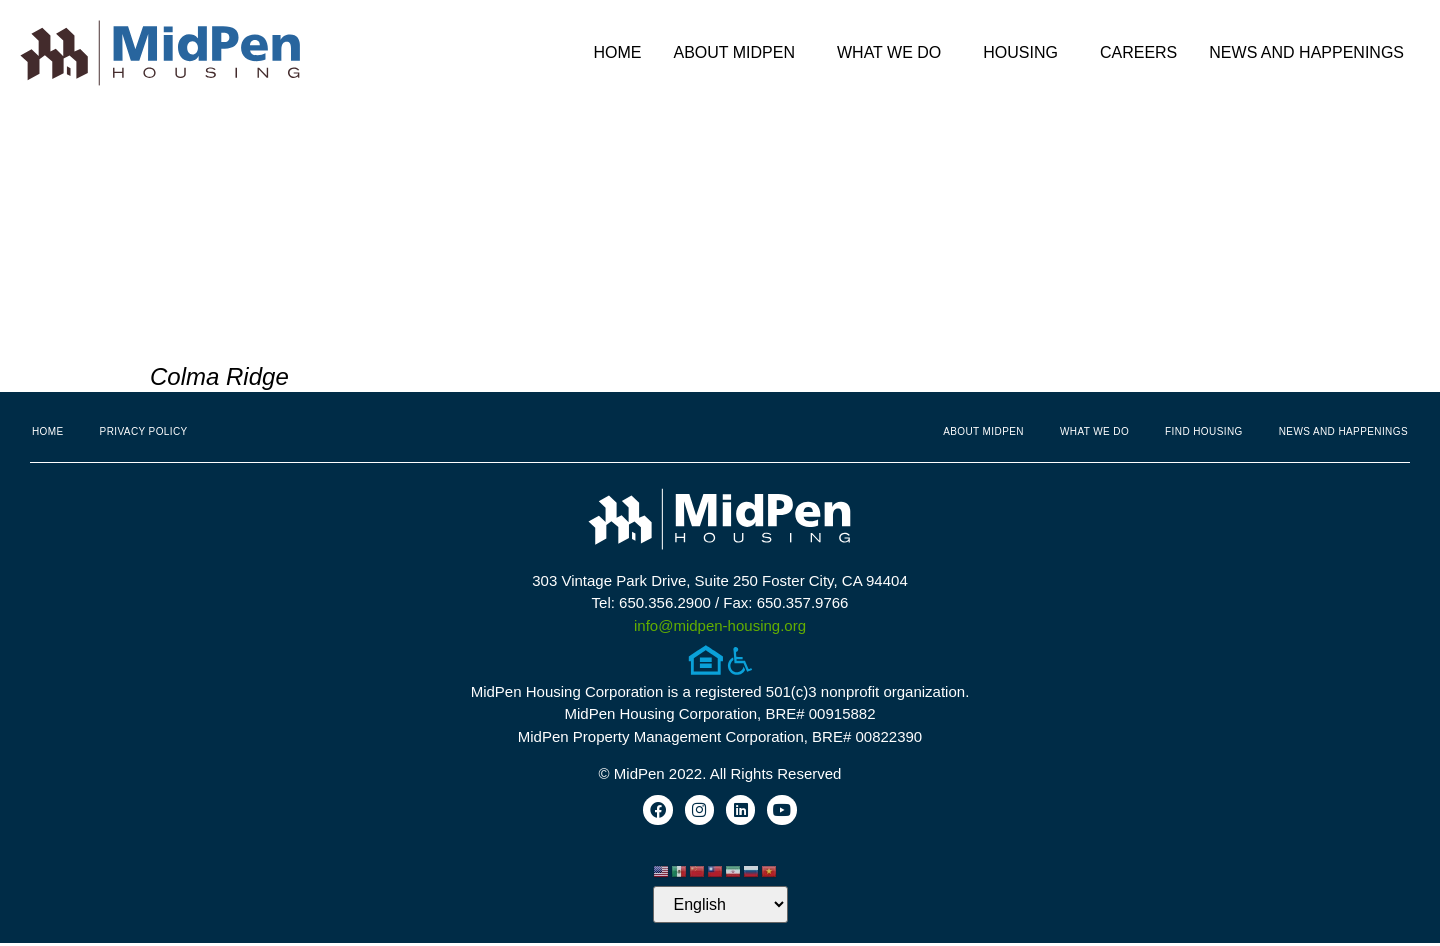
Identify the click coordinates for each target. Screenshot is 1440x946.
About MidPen (739, 53)
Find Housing (1204, 431)
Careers (1138, 52)
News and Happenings (1311, 53)
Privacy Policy (144, 431)
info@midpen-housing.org (720, 625)
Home (617, 52)
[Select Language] (720, 907)
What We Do (894, 53)
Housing (1025, 53)
